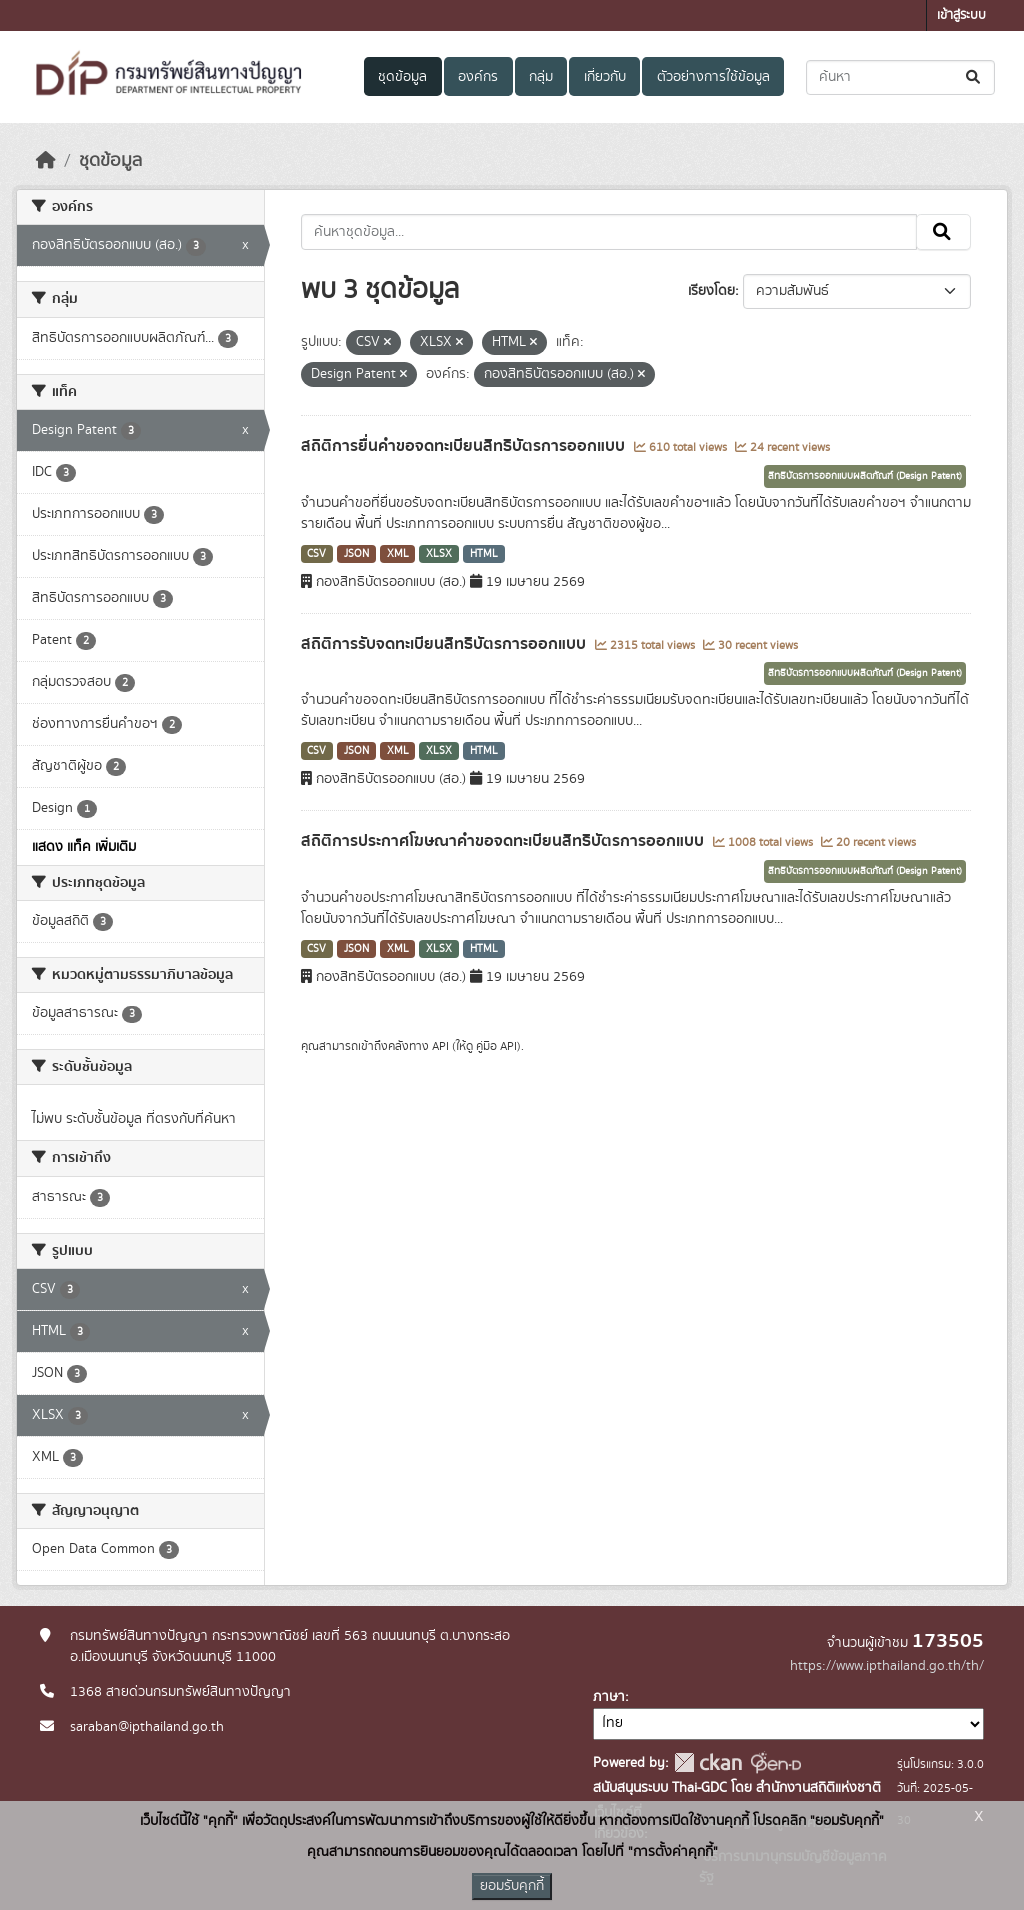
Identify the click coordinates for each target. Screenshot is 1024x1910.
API (440, 1046)
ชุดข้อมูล (402, 77)
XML (398, 554)
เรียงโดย (711, 291)
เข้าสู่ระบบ (961, 15)
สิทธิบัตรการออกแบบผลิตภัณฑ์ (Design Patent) (865, 476)
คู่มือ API (496, 1046)
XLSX (439, 554)
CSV (316, 554)
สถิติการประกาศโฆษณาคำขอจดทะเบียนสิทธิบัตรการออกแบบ (504, 841)
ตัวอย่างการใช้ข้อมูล (713, 77)
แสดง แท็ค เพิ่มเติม (84, 847)
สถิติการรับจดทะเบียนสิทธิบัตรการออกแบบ (445, 644)
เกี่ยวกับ (605, 77)
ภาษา (609, 1697)
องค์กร (478, 77)
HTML (484, 554)
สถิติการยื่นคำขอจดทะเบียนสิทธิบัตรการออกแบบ (465, 446)
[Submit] (974, 77)
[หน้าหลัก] (46, 161)
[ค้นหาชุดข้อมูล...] (900, 77)
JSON (356, 554)
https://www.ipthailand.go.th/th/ (887, 1666)
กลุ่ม (541, 77)
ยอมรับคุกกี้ (512, 1886)
